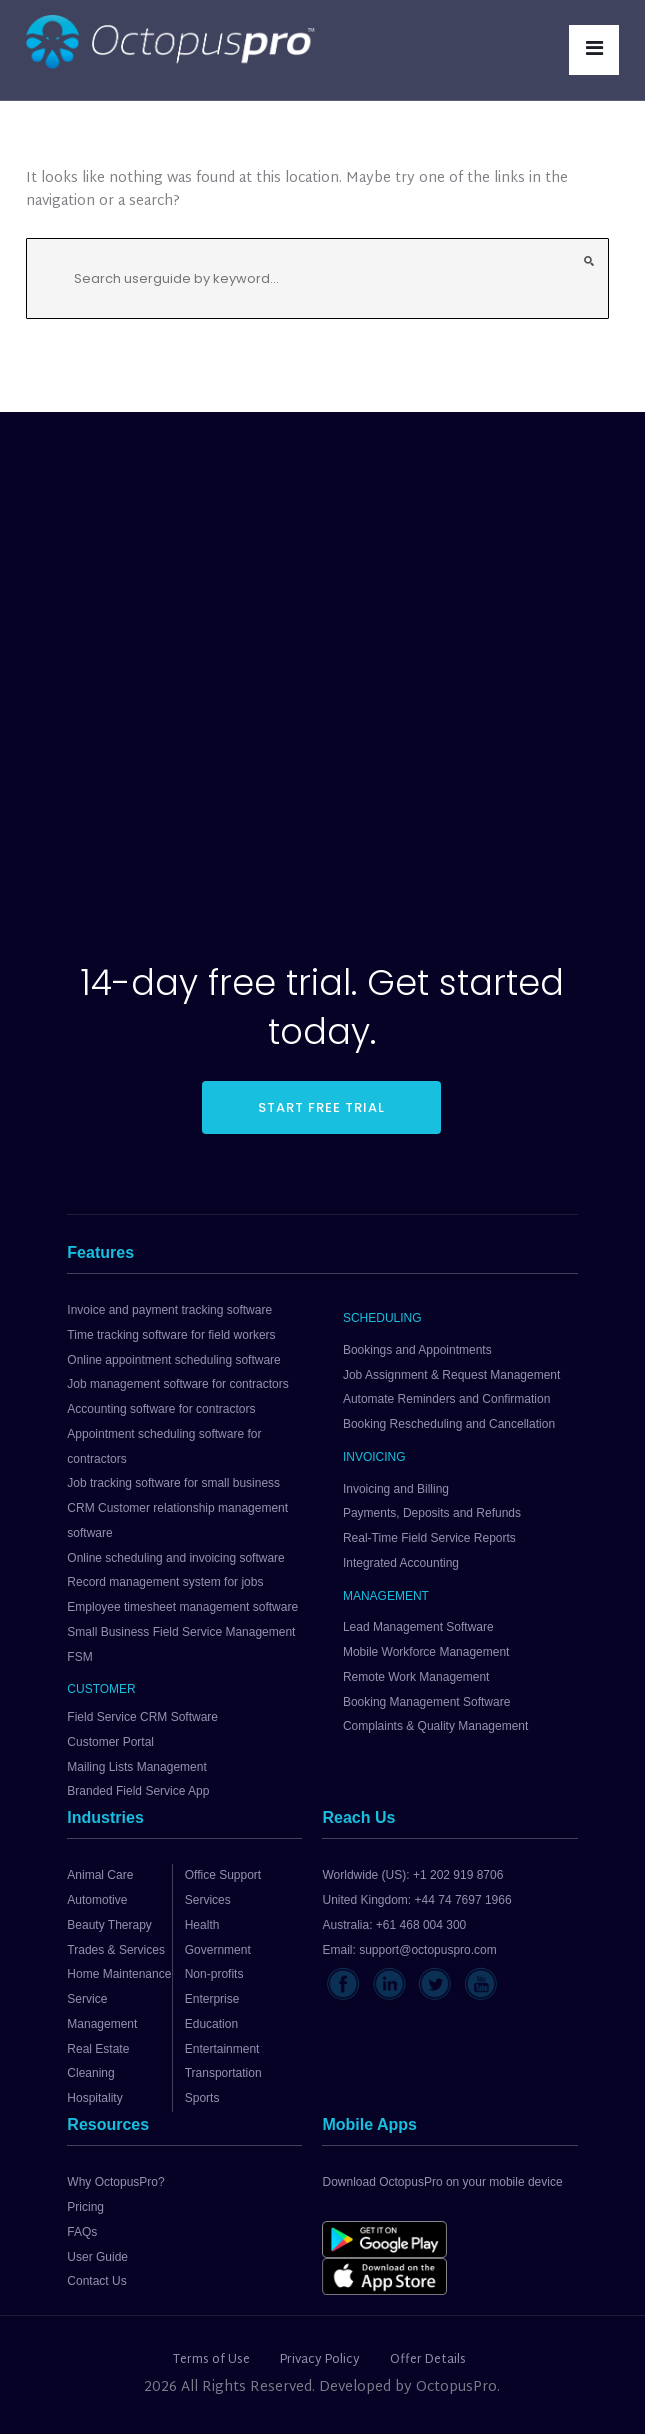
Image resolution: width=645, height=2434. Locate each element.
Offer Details (428, 2360)
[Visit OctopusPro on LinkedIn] (389, 1984)
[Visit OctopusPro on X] (435, 1984)
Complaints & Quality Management (435, 1726)
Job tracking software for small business (173, 1483)
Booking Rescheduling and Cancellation (449, 1424)
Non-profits (214, 1974)
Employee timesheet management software (182, 1607)
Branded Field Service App (138, 1791)
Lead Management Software (418, 1627)
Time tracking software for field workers (171, 1335)
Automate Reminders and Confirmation (446, 1399)
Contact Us (96, 2281)
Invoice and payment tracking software (169, 1310)
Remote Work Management (416, 1677)
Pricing (85, 2207)
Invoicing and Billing (396, 1489)
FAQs (82, 2232)
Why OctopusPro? (115, 2182)
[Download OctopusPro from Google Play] (391, 2239)
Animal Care (100, 1875)
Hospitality (94, 2098)
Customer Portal (110, 1742)
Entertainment (222, 2049)
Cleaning (90, 2073)
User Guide (97, 2257)
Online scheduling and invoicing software (175, 1558)
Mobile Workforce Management (426, 1652)
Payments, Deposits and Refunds (432, 1513)
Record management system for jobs (165, 1582)
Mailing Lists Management (136, 1767)
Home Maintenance (119, 1974)
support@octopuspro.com (428, 1950)
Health (202, 1925)
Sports (202, 2098)
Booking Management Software (426, 1702)
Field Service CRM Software (142, 1717)
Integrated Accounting (401, 1563)
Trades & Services (116, 1950)
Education (211, 2024)
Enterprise (212, 1999)
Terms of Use (211, 2360)
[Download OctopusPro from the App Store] (391, 2276)
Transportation (223, 2073)
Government (218, 1950)
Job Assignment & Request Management (451, 1375)
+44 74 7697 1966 (463, 1900)
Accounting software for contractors (161, 1409)
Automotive (97, 1900)
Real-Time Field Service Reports (429, 1538)
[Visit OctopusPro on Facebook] (343, 1984)
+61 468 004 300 (421, 1925)
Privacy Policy (320, 2360)
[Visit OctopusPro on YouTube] (481, 1984)
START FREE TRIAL (321, 1107)
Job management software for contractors (177, 1384)
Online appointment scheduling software (173, 1360)
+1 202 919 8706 (458, 1875)
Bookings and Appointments (417, 1350)
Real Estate (98, 2049)
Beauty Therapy (109, 1925)
